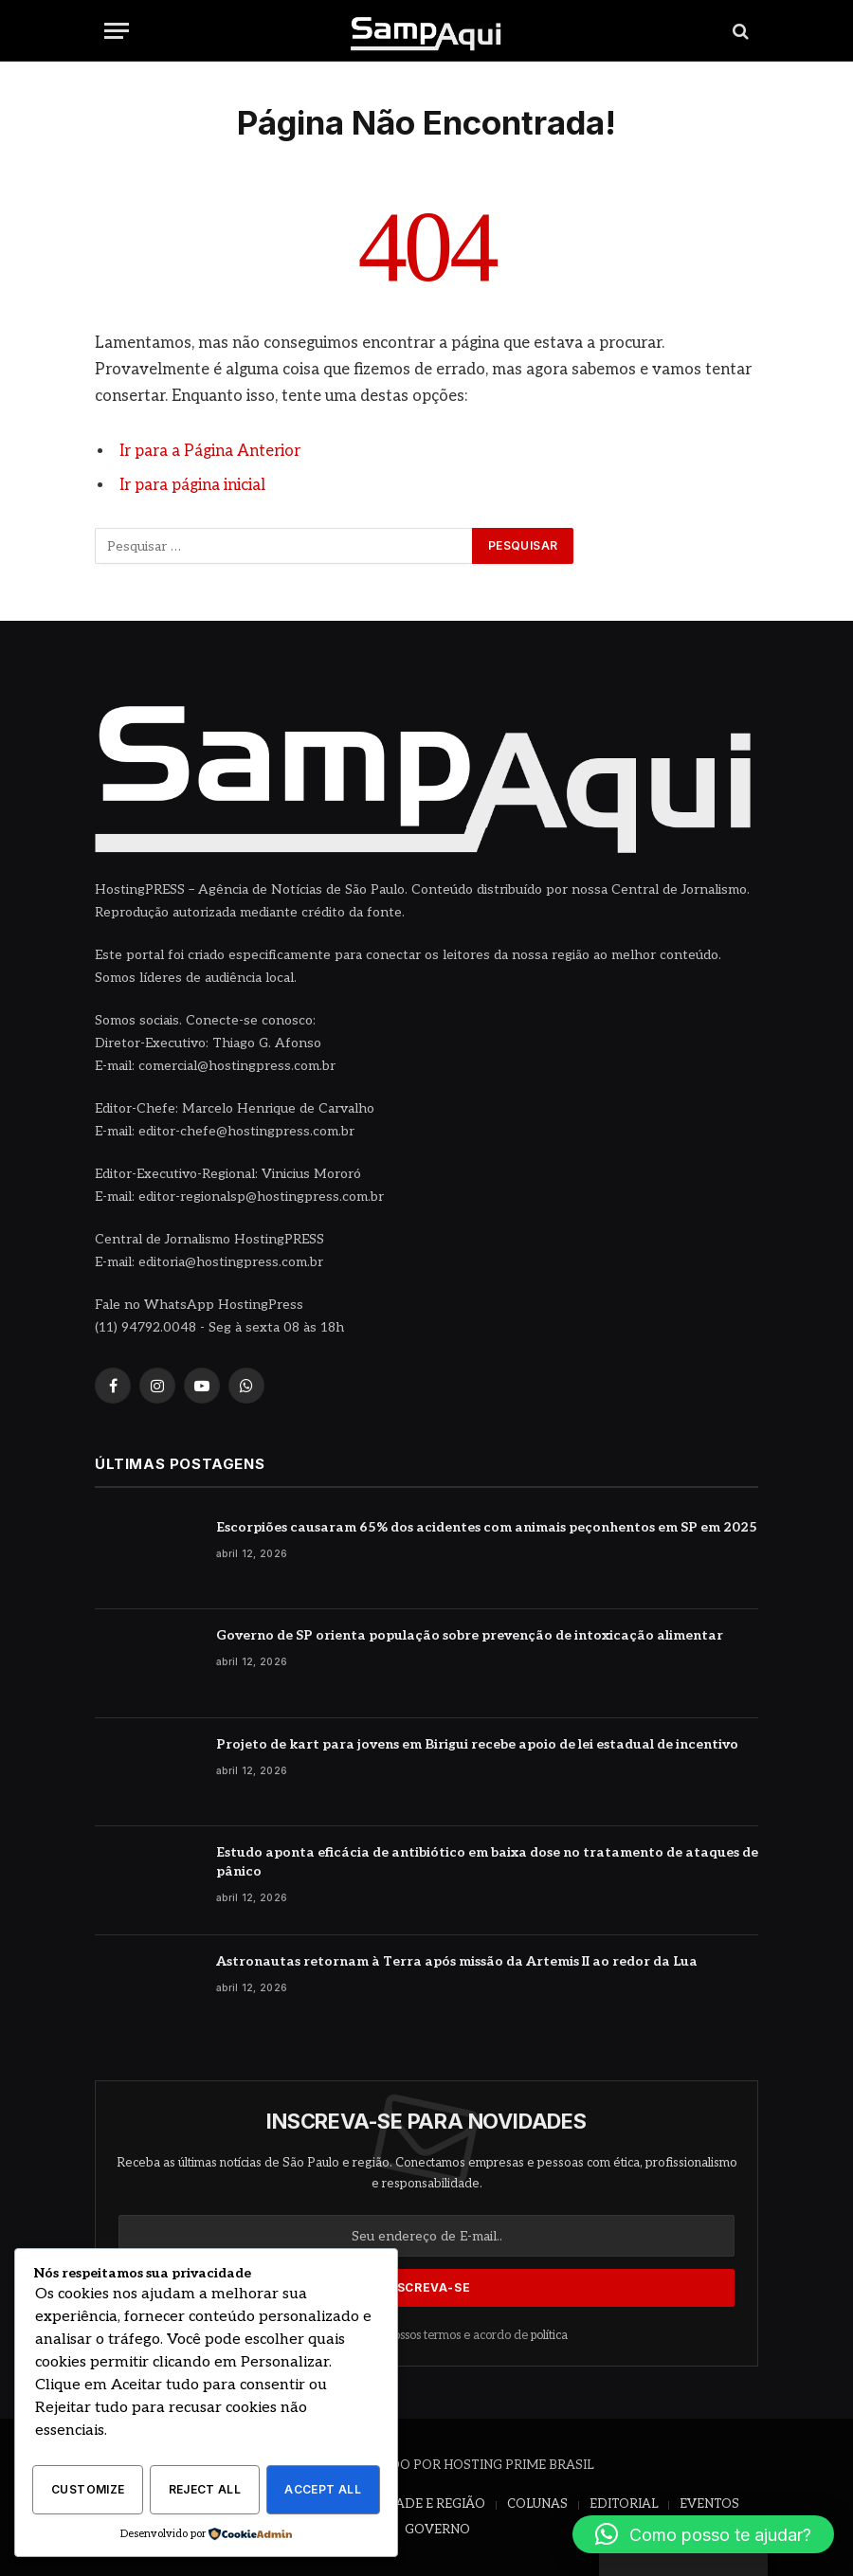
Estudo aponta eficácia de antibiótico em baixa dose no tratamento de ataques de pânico (487, 1860)
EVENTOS (709, 2503)
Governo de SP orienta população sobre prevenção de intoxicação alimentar (469, 1634)
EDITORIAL (624, 2503)
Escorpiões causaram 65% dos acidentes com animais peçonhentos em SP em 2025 (486, 1526)
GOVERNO (437, 2528)
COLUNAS (537, 2503)
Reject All (205, 2490)
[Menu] (116, 30)
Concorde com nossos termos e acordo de (426, 2335)
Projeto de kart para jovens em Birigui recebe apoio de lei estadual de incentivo (477, 1743)
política (549, 2335)
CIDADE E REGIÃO (428, 2503)
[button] (703, 2534)
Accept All (322, 2490)
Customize (87, 2490)
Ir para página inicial (192, 485)
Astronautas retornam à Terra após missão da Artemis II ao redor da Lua (457, 1960)
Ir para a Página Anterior (209, 451)
